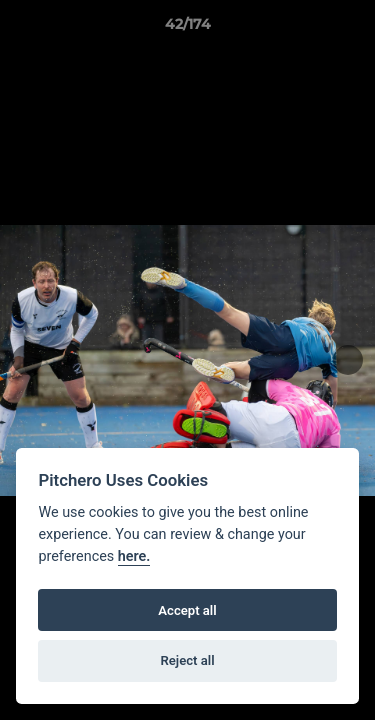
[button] (351, 29)
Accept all (187, 610)
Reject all (187, 660)
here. (134, 556)
